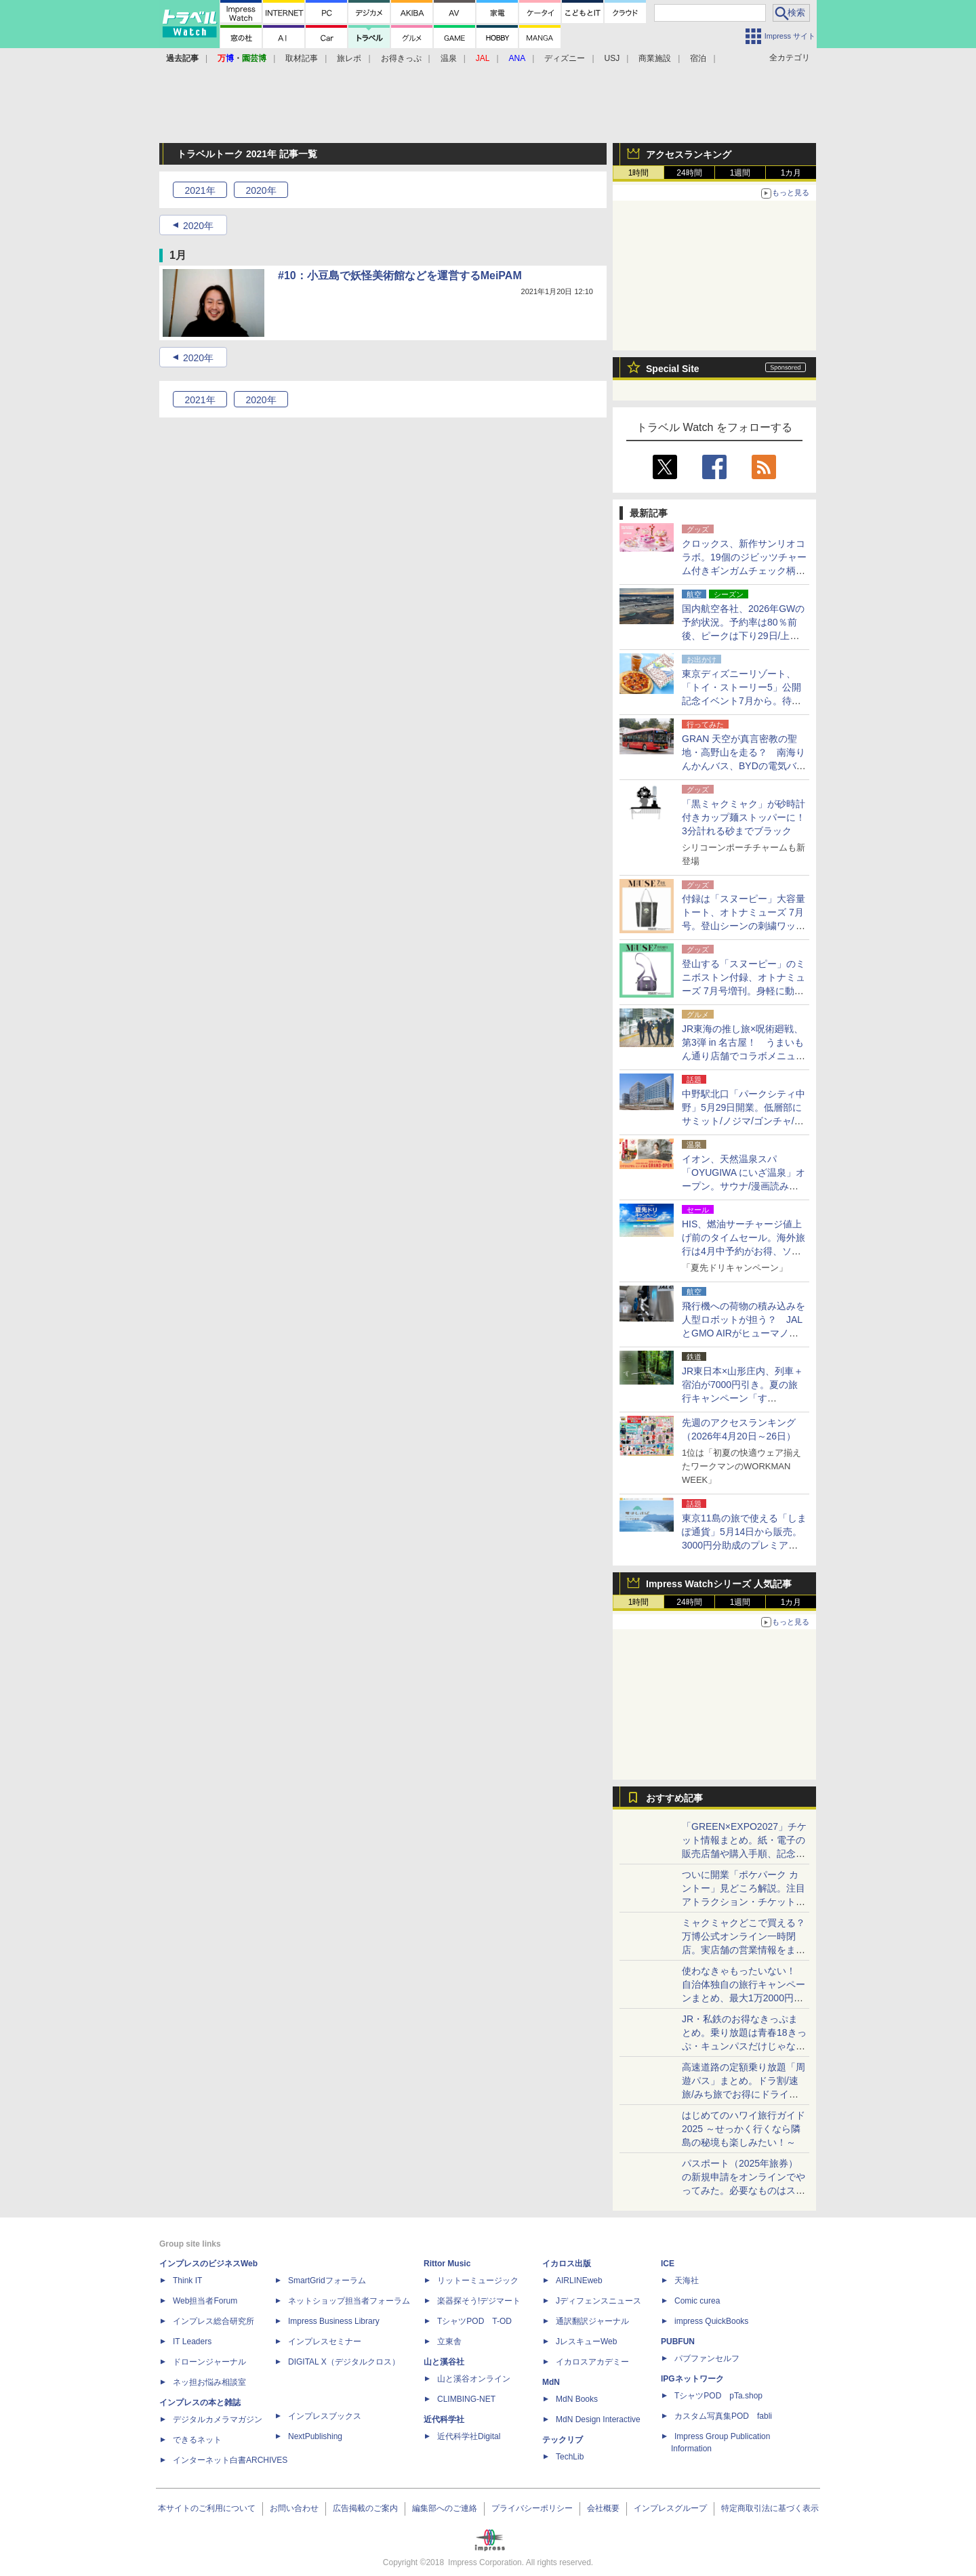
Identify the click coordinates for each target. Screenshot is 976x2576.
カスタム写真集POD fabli (723, 2416)
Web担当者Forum (205, 2301)
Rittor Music (447, 2263)
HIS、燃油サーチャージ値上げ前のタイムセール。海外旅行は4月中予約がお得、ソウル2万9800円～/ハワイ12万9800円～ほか (743, 1251)
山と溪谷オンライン (473, 2379)
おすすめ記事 (674, 1798)
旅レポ (349, 58)
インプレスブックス (324, 2416)
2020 (260, 190)
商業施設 (654, 58)
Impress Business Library (334, 2321)
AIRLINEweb (579, 2280)
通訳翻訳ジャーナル (592, 2321)
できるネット (197, 2440)
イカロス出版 (566, 2263)
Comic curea (697, 2301)
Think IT (187, 2280)
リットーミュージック (477, 2280)
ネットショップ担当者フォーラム (349, 2301)
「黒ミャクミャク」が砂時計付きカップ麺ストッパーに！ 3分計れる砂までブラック (748, 817)
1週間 (740, 173)
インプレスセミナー (324, 2341)
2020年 (198, 225)
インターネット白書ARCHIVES (230, 2460)
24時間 (689, 173)
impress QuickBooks (711, 2321)
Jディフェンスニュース (598, 2301)
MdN (551, 2382)
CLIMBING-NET (466, 2399)
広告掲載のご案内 (365, 2508)
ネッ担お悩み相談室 (209, 2382)
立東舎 (449, 2341)
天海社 (686, 2280)
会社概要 (603, 2508)
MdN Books (577, 2399)
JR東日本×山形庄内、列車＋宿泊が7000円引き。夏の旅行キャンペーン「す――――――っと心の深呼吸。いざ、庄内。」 (742, 1398)
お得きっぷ (401, 58)
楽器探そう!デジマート (479, 2301)
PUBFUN (678, 2341)
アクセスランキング (688, 154)
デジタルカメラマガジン (217, 2419)
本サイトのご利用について (207, 2508)
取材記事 (301, 58)
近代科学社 (444, 2419)
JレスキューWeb (586, 2341)
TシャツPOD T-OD (474, 2321)
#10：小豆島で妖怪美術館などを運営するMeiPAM (400, 275)
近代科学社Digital (468, 2436)
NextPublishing (315, 2436)
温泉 (449, 58)
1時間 (638, 173)
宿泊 (698, 58)
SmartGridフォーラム (327, 2280)
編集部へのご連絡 (444, 2508)
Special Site (672, 368)
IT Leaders (192, 2341)
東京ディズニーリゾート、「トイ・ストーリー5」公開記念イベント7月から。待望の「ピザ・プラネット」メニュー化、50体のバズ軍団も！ (744, 700)
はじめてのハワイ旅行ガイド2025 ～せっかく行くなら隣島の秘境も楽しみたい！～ (743, 2129)
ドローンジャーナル (209, 2362)
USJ (612, 58)
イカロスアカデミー (592, 2362)
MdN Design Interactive (598, 2419)
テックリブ (562, 2440)
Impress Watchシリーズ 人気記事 (719, 1583)
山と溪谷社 (444, 2362)
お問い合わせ (294, 2508)
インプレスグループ (670, 2508)
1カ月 (791, 173)
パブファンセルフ (706, 2358)
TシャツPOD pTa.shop (718, 2395)
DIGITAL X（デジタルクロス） (344, 2362)
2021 (199, 190)
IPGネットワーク (692, 2379)
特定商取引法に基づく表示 (770, 2508)
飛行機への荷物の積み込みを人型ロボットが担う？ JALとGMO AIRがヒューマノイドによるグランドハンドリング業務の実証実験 (743, 1333)
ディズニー (564, 58)
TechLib (570, 2456)
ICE (667, 2263)
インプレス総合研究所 (213, 2321)
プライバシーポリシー (532, 2508)
